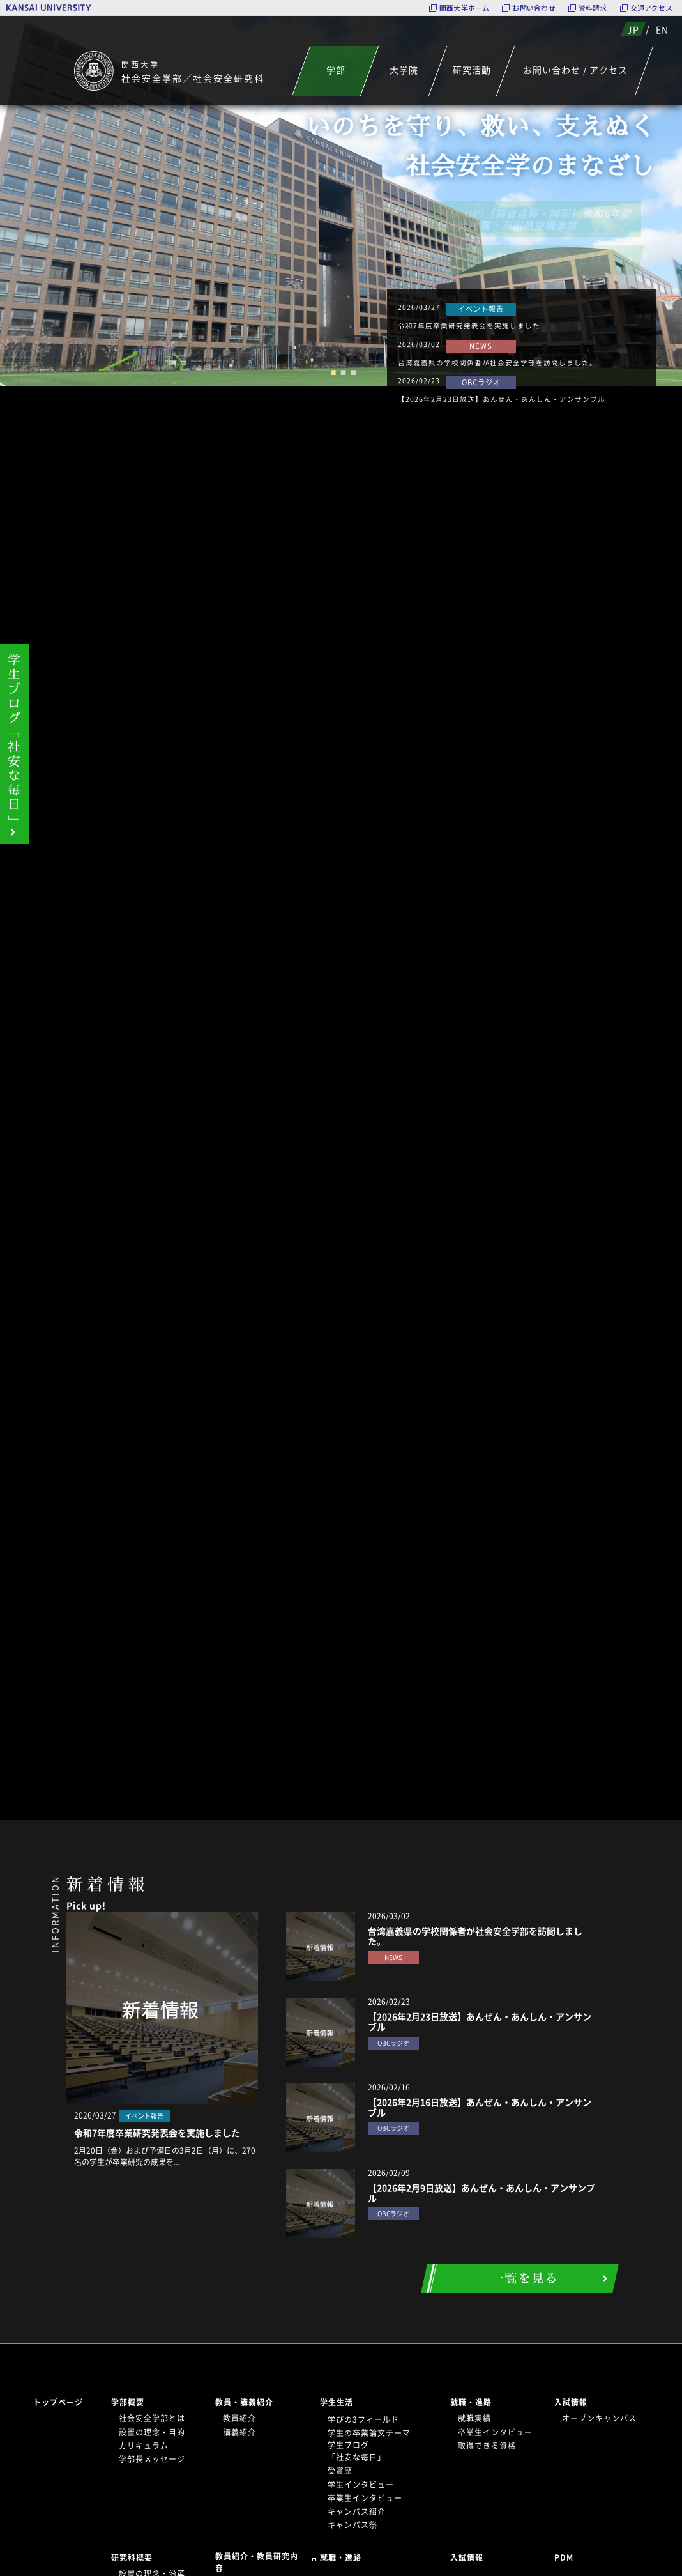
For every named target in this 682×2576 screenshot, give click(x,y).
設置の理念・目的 (152, 2432)
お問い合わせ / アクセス (575, 69)
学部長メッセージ (152, 2459)
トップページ (58, 2402)
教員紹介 (239, 2418)
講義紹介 (239, 2432)
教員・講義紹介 (244, 2402)
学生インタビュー (361, 2484)
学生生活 (336, 2402)
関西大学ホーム (464, 8)
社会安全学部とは (152, 2418)
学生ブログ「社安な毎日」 (357, 2451)
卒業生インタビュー (365, 2498)
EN (662, 29)
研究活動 (472, 69)
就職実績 (474, 2418)
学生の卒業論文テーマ (369, 2433)
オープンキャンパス (599, 2418)
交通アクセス (651, 8)
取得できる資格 (487, 2445)
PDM (563, 2557)
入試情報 (570, 2402)
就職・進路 (471, 2402)
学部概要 (127, 2402)
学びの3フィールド (363, 2419)
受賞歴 (340, 2470)
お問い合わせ (533, 8)
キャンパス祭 (352, 2525)
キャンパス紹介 (357, 2511)
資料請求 (593, 8)
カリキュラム (144, 2445)
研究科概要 (132, 2557)
